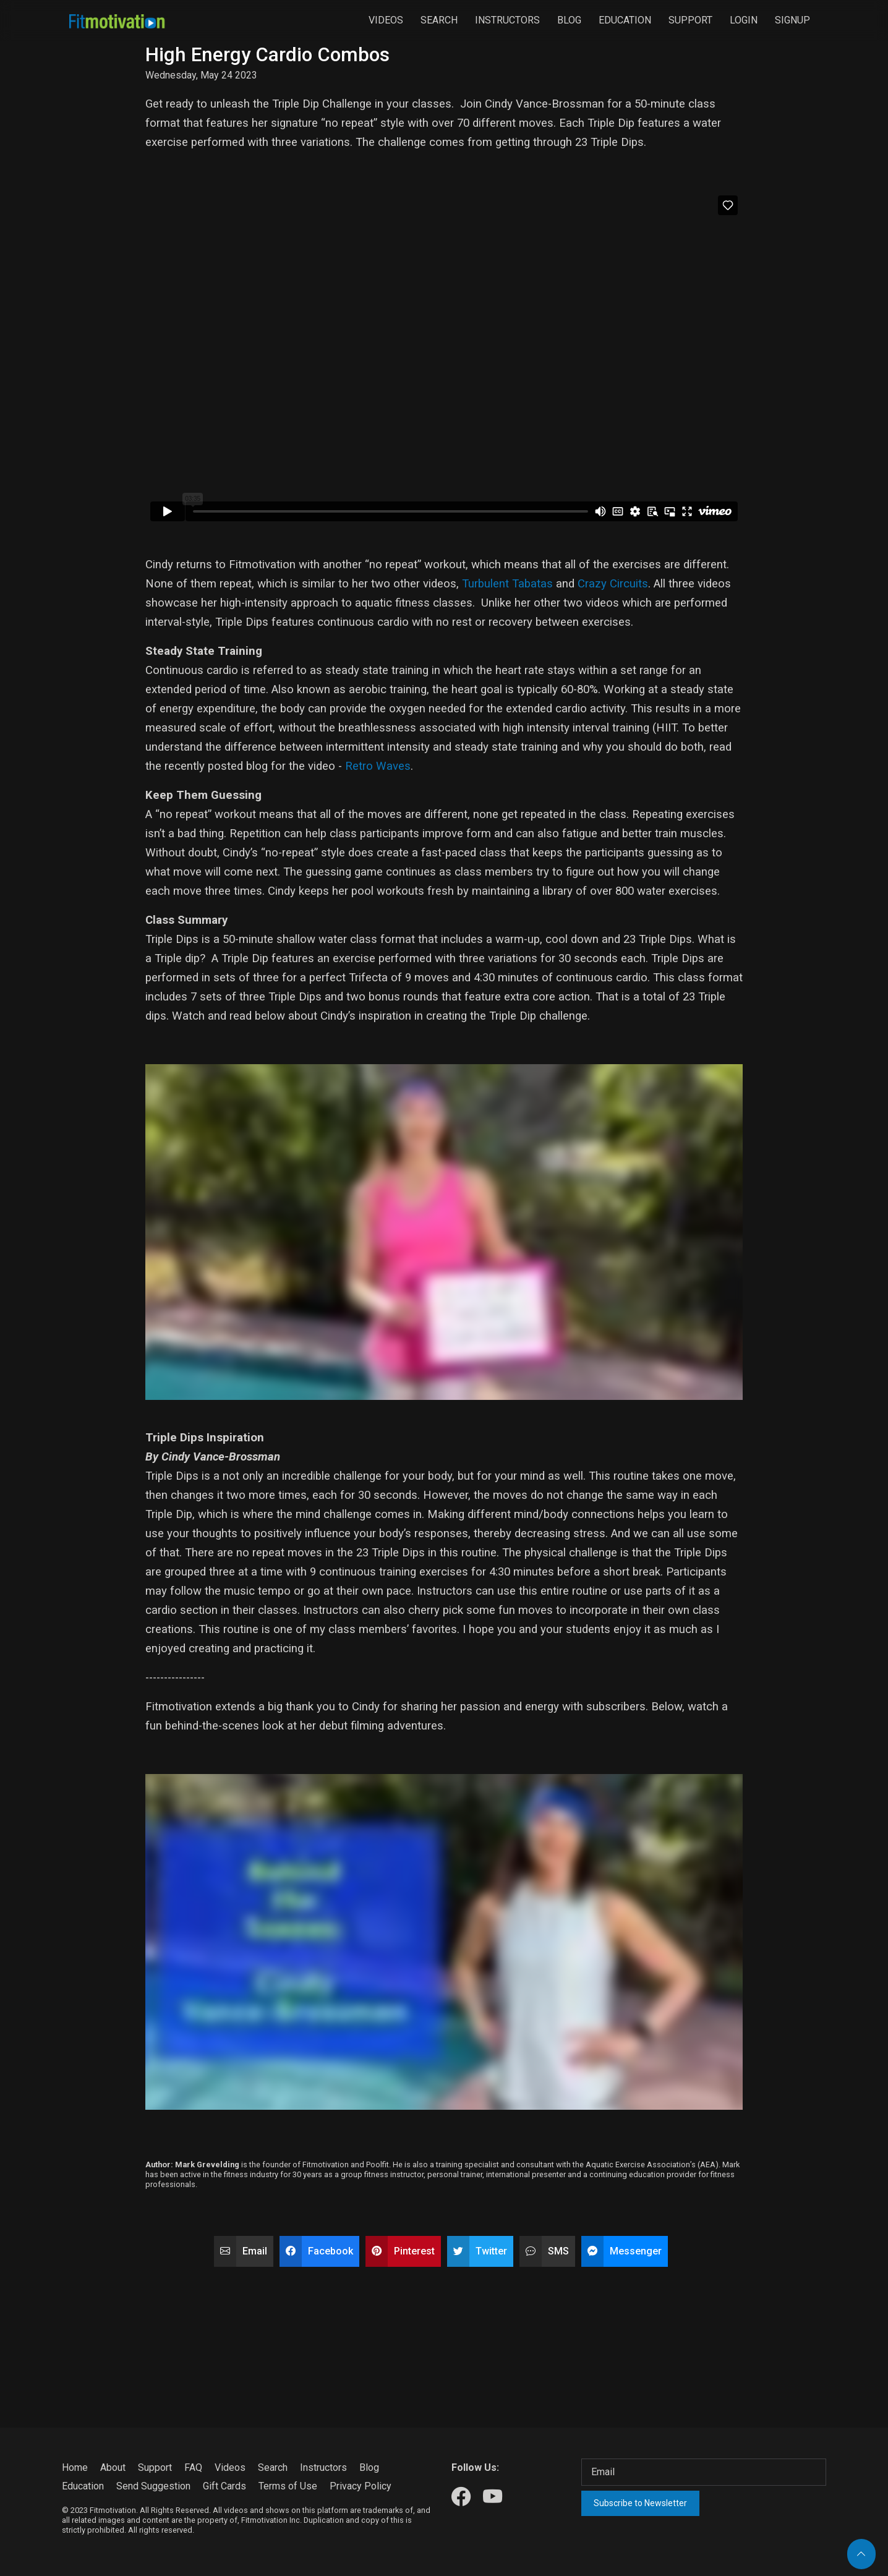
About (113, 2467)
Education (625, 20)
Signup (792, 20)
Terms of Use (287, 2486)
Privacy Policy (360, 2486)
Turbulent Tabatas (507, 584)
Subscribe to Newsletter (640, 2503)
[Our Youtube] (492, 2497)
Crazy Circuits (613, 584)
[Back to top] (861, 2554)
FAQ (193, 2467)
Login (744, 20)
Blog (569, 20)
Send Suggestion (153, 2486)
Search (439, 20)
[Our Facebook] (461, 2497)
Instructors (507, 20)
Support (690, 20)
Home (75, 2467)
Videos (386, 20)
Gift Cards (224, 2486)
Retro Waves (378, 766)
